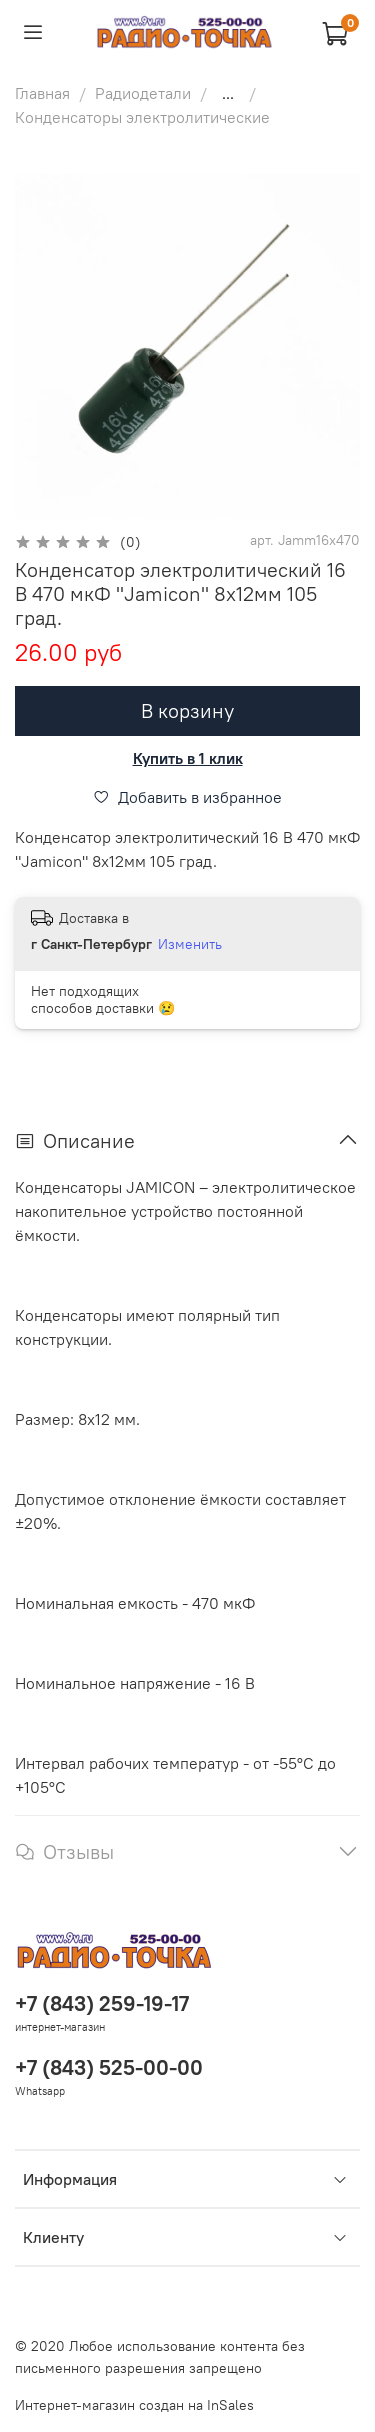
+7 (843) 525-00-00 (109, 2067)
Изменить (190, 944)
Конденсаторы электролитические (142, 117)
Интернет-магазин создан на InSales (134, 2405)
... (228, 93)
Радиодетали (143, 93)
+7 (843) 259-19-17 (102, 2003)
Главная (42, 93)
